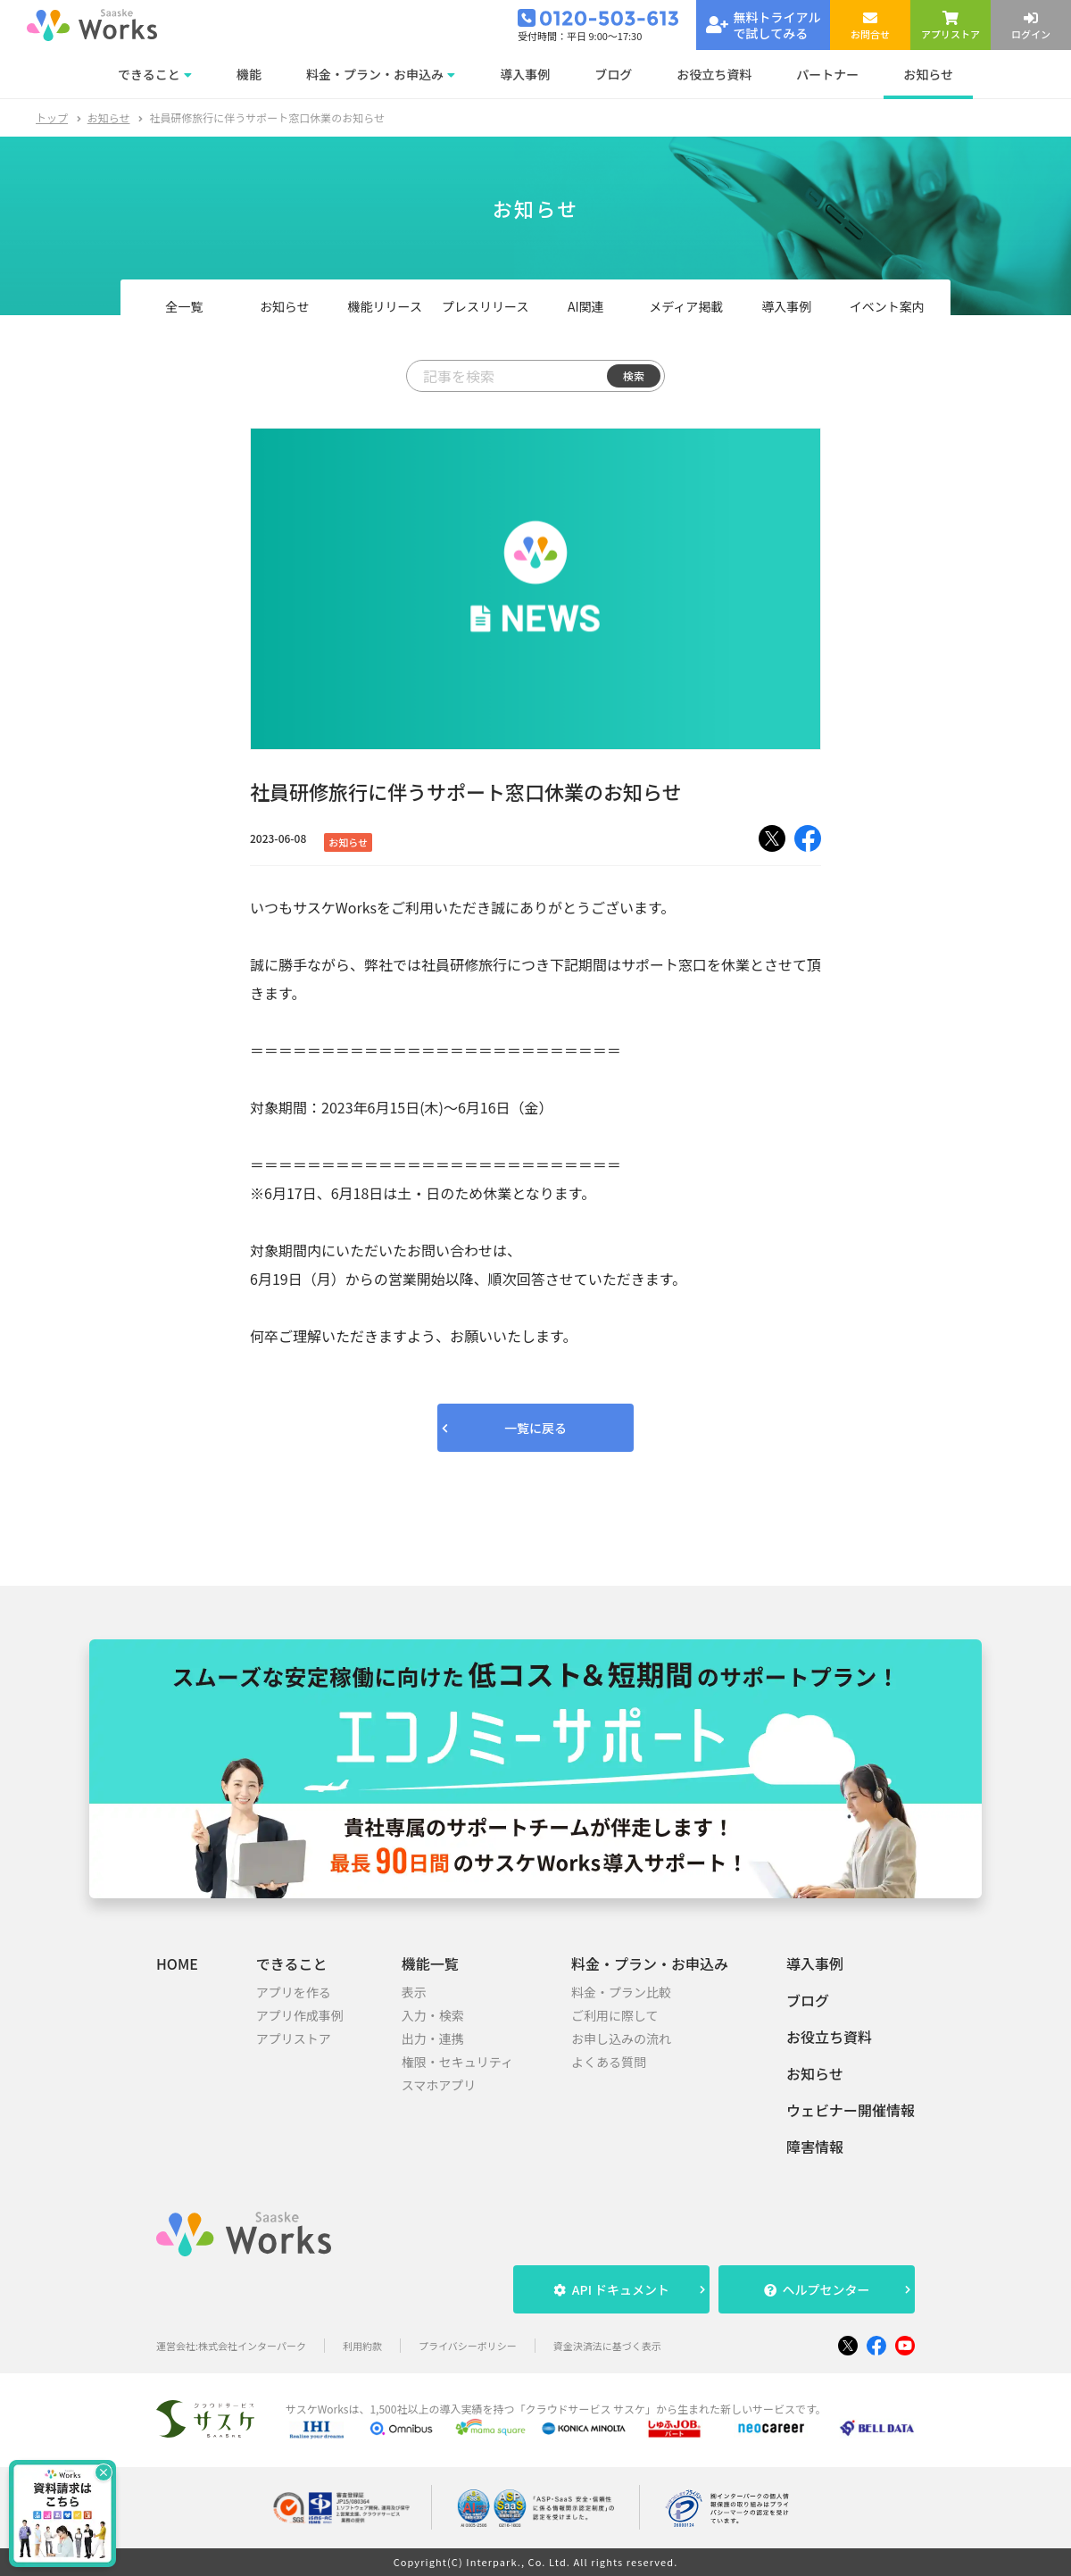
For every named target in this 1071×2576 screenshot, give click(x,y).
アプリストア (293, 2038)
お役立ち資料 (829, 2037)
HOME (177, 1963)
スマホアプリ (439, 2085)
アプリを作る (293, 1992)
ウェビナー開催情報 (850, 2110)
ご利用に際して (615, 2015)
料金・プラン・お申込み (649, 1963)
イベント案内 (887, 306)
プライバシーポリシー (468, 2346)
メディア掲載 (686, 306)
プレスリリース (485, 306)
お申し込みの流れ (621, 2038)
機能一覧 (430, 1963)
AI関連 (586, 306)
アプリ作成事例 (300, 2015)
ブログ (807, 2000)
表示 (414, 1992)
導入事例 (786, 306)
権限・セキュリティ (457, 2062)
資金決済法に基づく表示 (607, 2346)
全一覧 (184, 306)
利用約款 (362, 2346)
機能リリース (385, 306)
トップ (52, 117)
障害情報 (814, 2146)
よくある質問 (608, 2062)
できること (292, 1963)
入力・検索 (433, 2015)
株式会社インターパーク (252, 2346)
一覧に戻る (535, 1428)
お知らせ (108, 117)
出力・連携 (433, 2038)
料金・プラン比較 (621, 1992)
